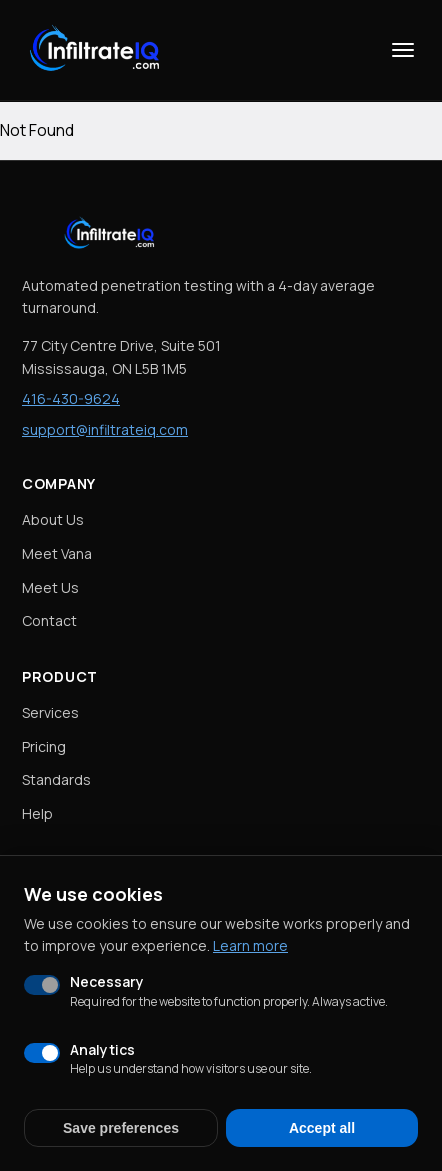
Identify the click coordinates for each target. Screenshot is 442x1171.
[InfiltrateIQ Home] (98, 50)
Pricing (44, 746)
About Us (53, 519)
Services (50, 712)
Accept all (322, 1128)
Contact (49, 620)
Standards (56, 779)
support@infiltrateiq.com (105, 429)
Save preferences (121, 1128)
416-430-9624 (71, 398)
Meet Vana (57, 553)
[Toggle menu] (403, 50)
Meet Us (50, 587)
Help (37, 813)
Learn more (250, 945)
